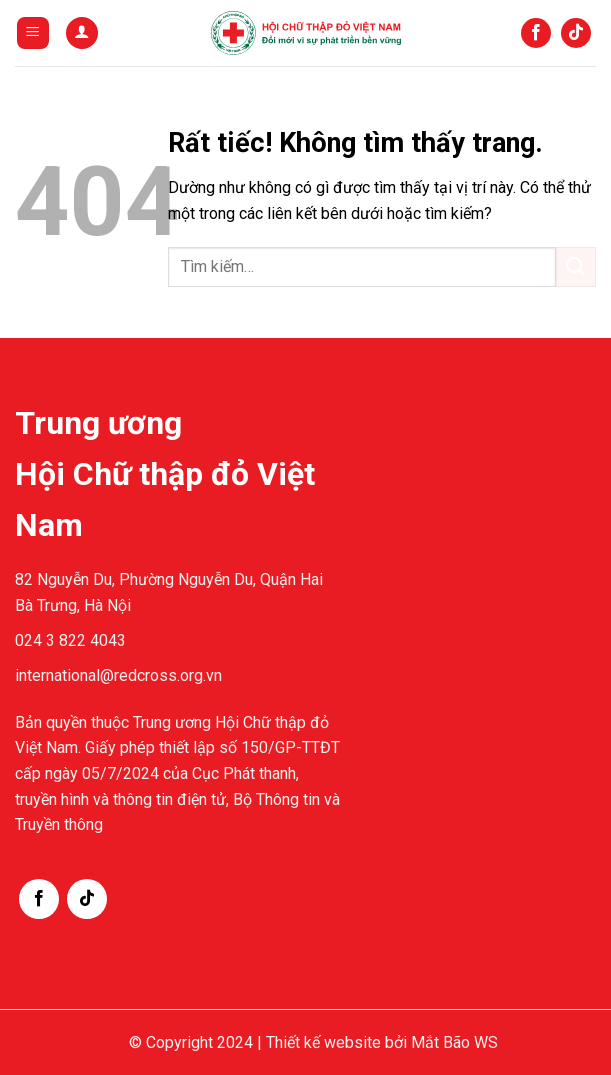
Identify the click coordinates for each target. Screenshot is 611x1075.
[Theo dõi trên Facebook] (536, 33)
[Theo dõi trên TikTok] (576, 33)
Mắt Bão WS (454, 1042)
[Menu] (33, 33)
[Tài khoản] (82, 33)
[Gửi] (576, 266)
